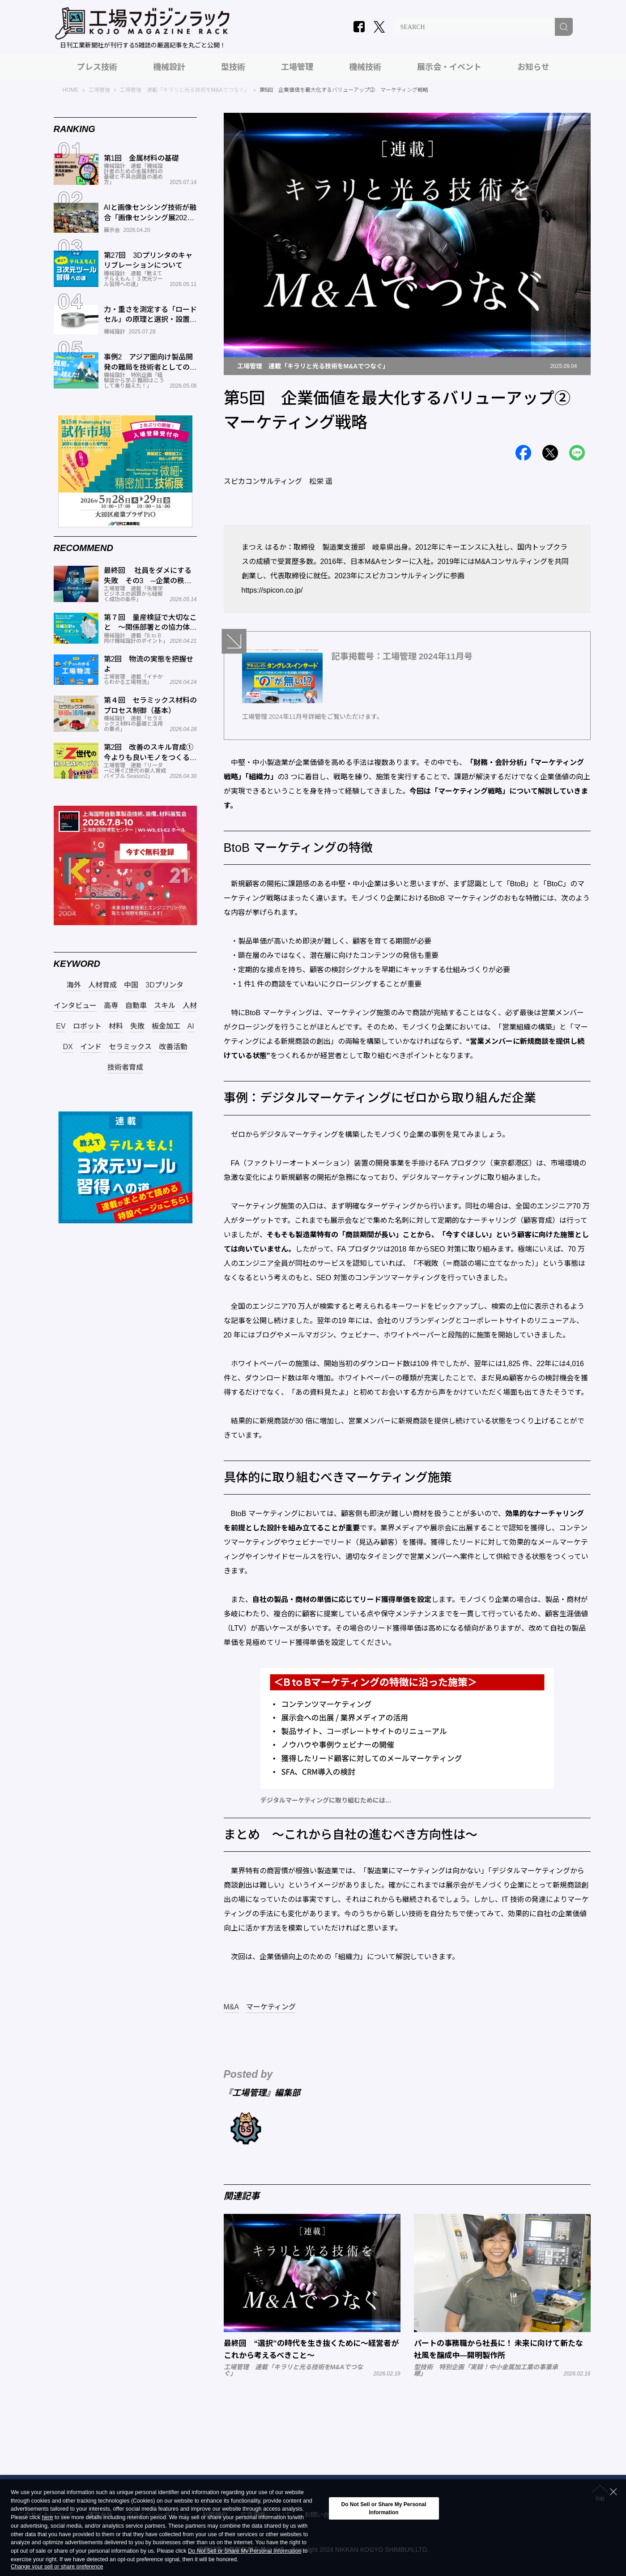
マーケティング (271, 2007)
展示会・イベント (449, 67)
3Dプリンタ (164, 985)
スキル (164, 1005)
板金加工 (166, 1026)
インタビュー (75, 1005)
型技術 (233, 67)
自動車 (136, 1005)
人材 (190, 1005)
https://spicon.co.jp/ (272, 590)
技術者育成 (125, 1067)
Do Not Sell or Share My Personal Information (245, 2551)
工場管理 (297, 67)
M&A (231, 2007)
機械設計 (169, 67)
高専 (111, 1005)
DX (67, 1047)
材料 (116, 1026)
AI (190, 1026)
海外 (74, 985)
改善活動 (173, 1047)
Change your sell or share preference (57, 2567)
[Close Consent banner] (613, 2492)
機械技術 (365, 67)
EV (60, 1026)
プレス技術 (97, 67)
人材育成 (102, 985)
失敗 (137, 1026)
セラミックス (130, 1047)
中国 (131, 985)
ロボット (87, 1026)
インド (91, 1047)
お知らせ (533, 67)
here (47, 2517)
